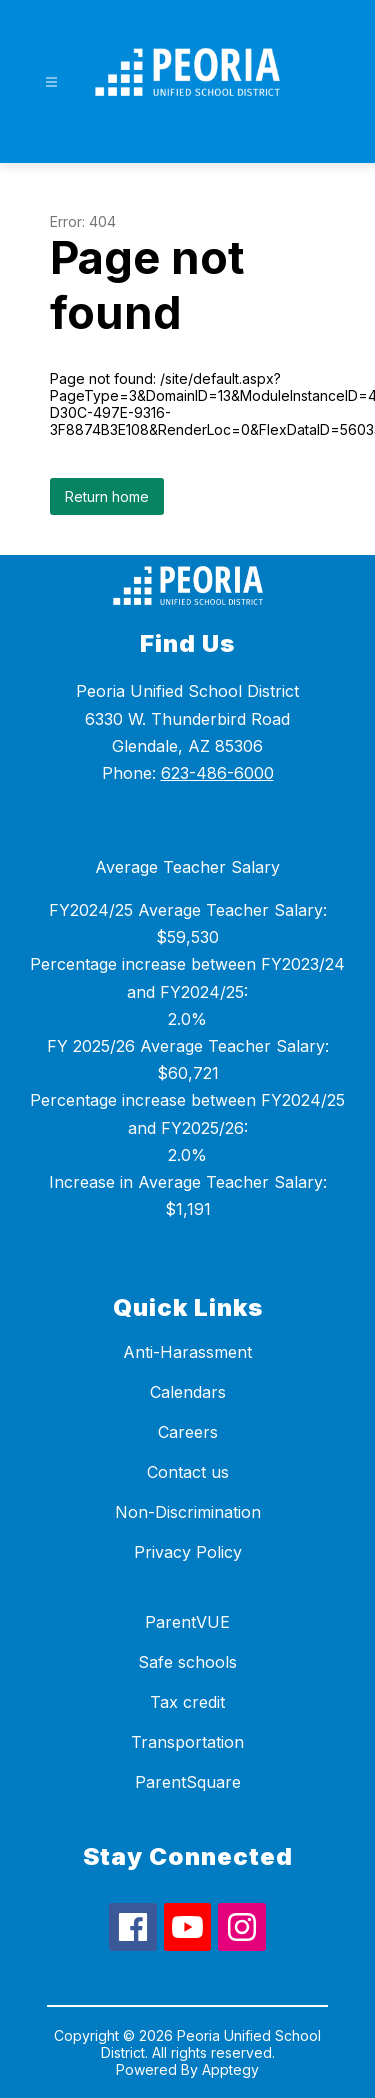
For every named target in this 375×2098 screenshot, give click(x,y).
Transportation (187, 1742)
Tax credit (187, 1702)
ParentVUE (187, 1622)
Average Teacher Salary (187, 867)
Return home (107, 496)
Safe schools (187, 1662)
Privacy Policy (188, 1552)
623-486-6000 (217, 773)
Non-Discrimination (188, 1512)
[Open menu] (51, 82)
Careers (188, 1432)
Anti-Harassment (187, 1352)
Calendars (188, 1392)
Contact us (188, 1472)
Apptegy (230, 2069)
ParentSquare (188, 1782)
